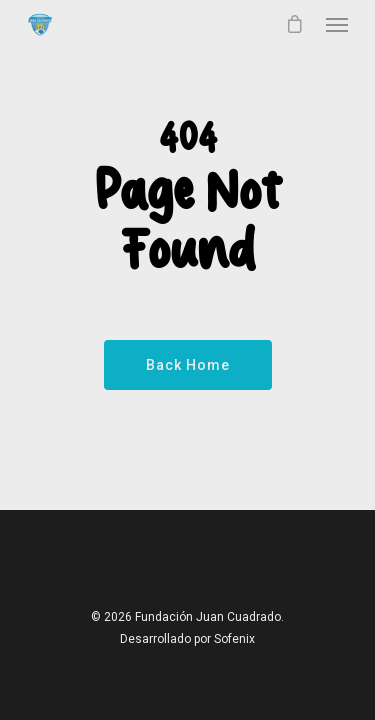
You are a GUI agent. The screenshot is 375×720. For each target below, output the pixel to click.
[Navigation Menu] (337, 24)
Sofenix (234, 639)
